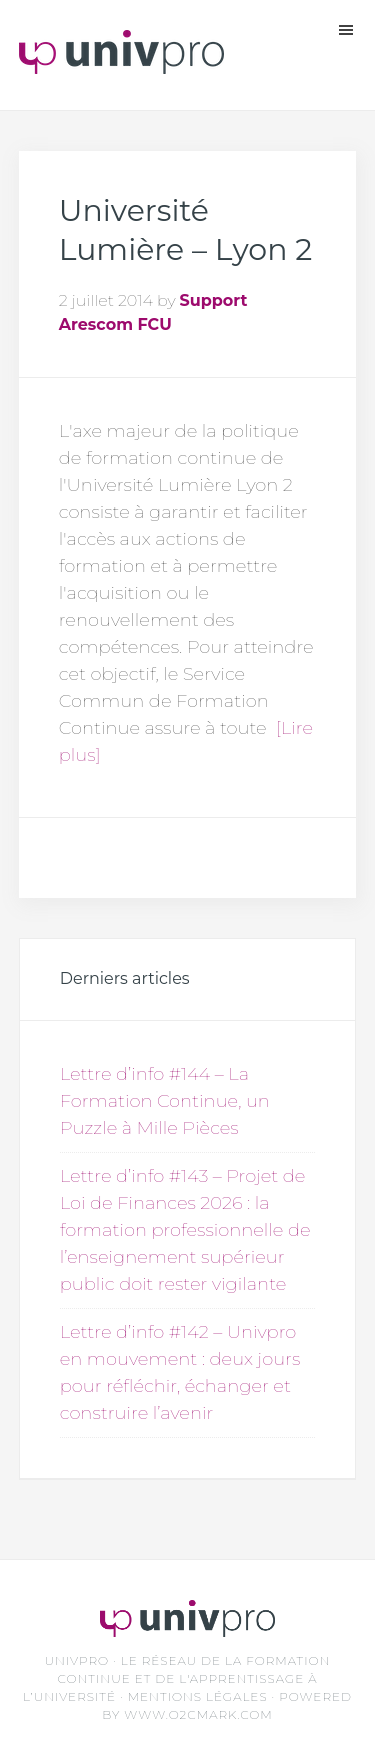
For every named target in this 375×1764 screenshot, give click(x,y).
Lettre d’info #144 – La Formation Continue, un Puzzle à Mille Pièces (165, 1101)
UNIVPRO (77, 1660)
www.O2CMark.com (198, 1714)
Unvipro (121, 60)
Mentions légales (198, 1696)
